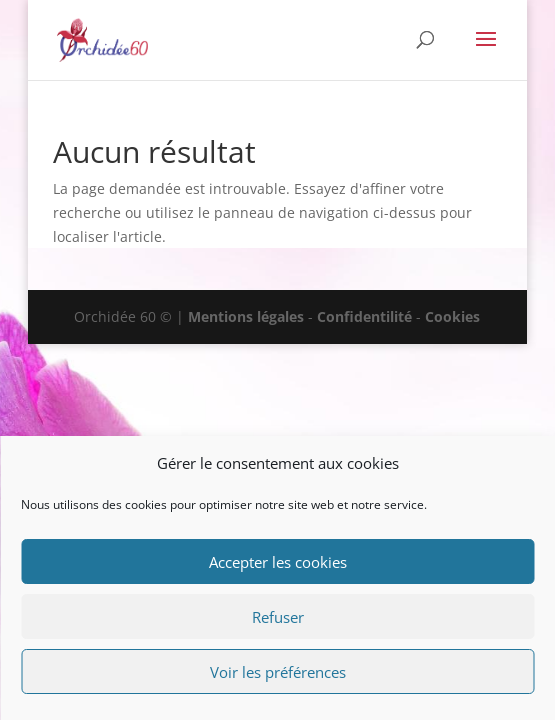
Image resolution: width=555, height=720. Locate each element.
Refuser (278, 617)
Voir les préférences (278, 672)
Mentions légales (246, 316)
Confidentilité (364, 316)
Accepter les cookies (278, 562)
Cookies (452, 316)
